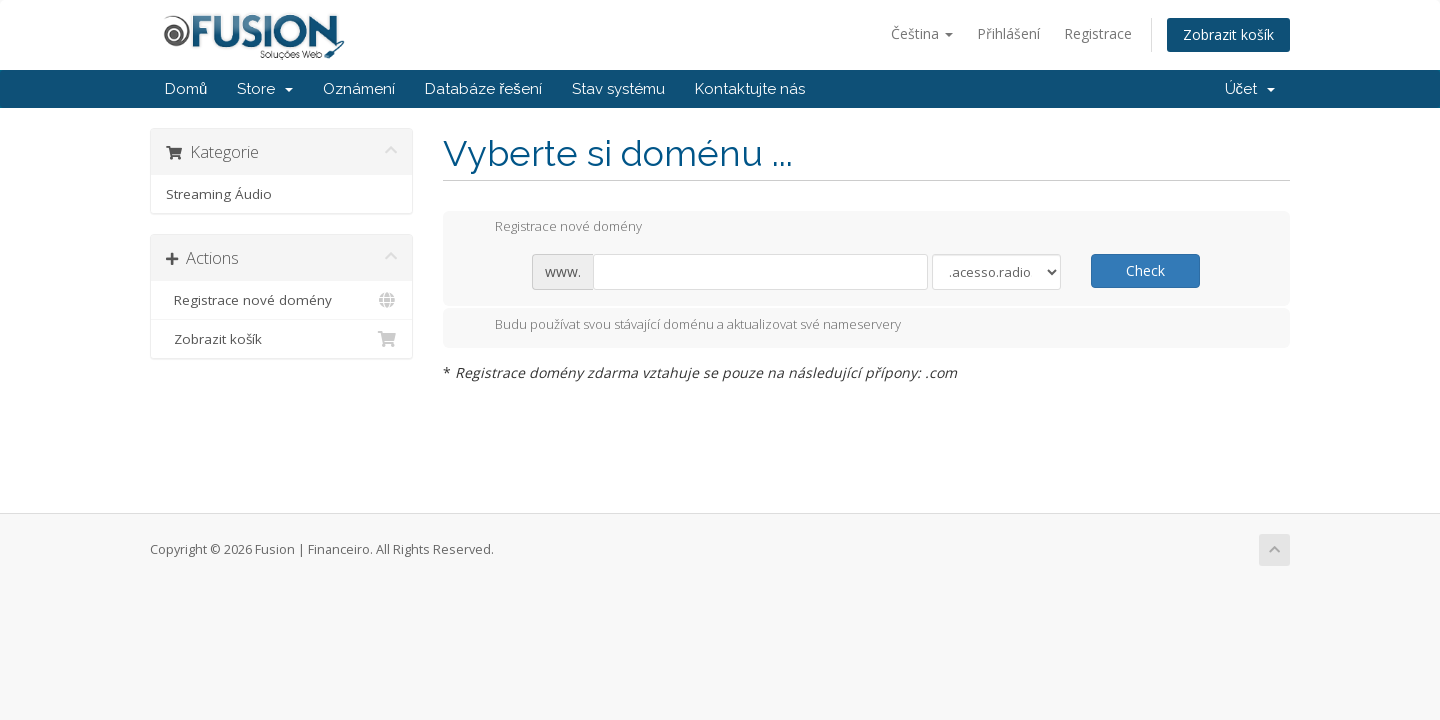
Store (265, 89)
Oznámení (359, 89)
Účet (1250, 89)
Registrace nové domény (281, 300)
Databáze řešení (483, 89)
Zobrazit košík (1228, 34)
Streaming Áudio (219, 194)
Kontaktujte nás (750, 89)
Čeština (922, 33)
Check (1145, 270)
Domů (186, 89)
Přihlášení (1008, 33)
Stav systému (618, 89)
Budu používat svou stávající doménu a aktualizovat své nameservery (682, 326)
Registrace (1098, 33)
